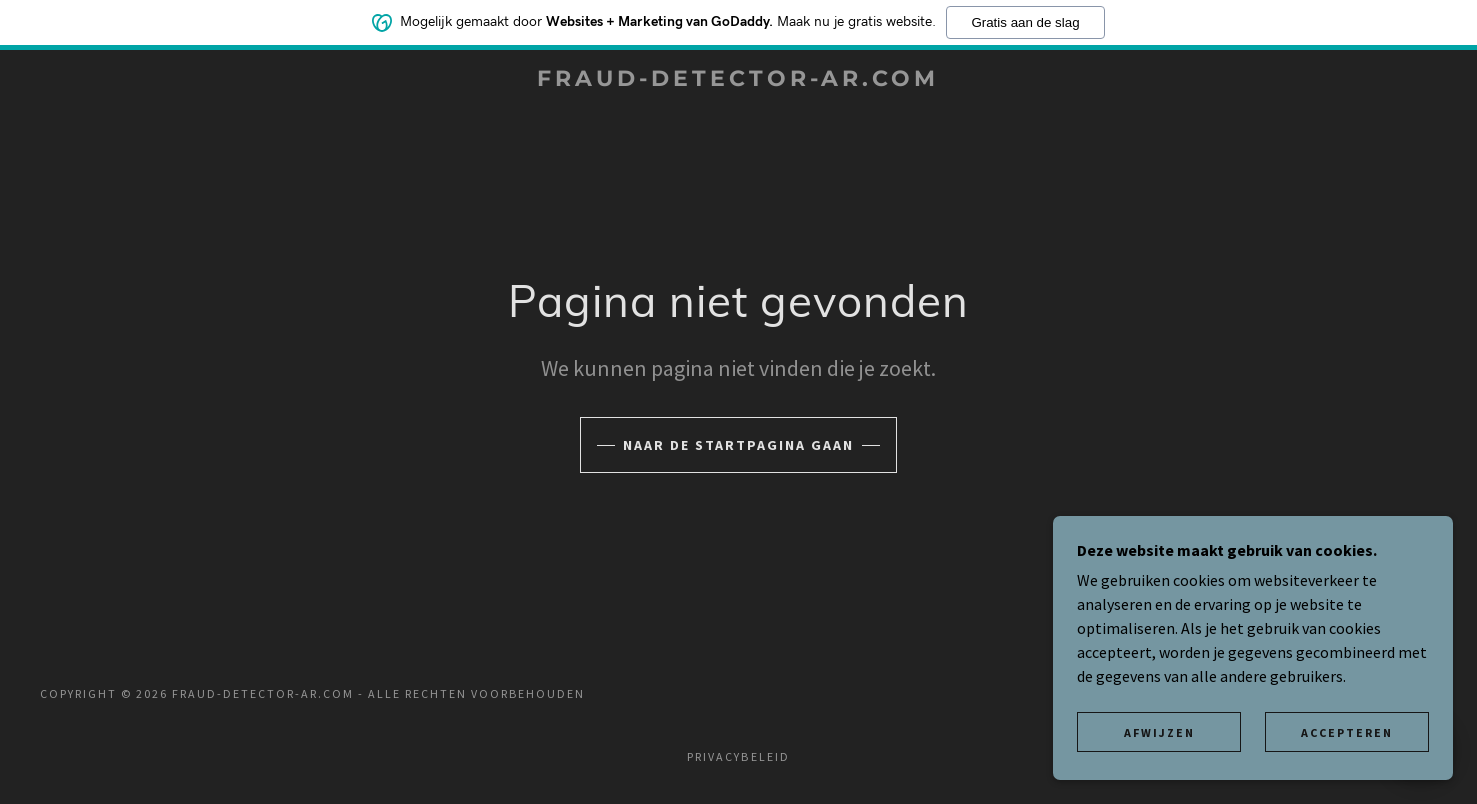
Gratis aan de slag (1025, 20)
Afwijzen (1159, 732)
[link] (739, 80)
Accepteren (1347, 732)
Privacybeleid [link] (738, 756)
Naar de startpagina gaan (738, 445)
